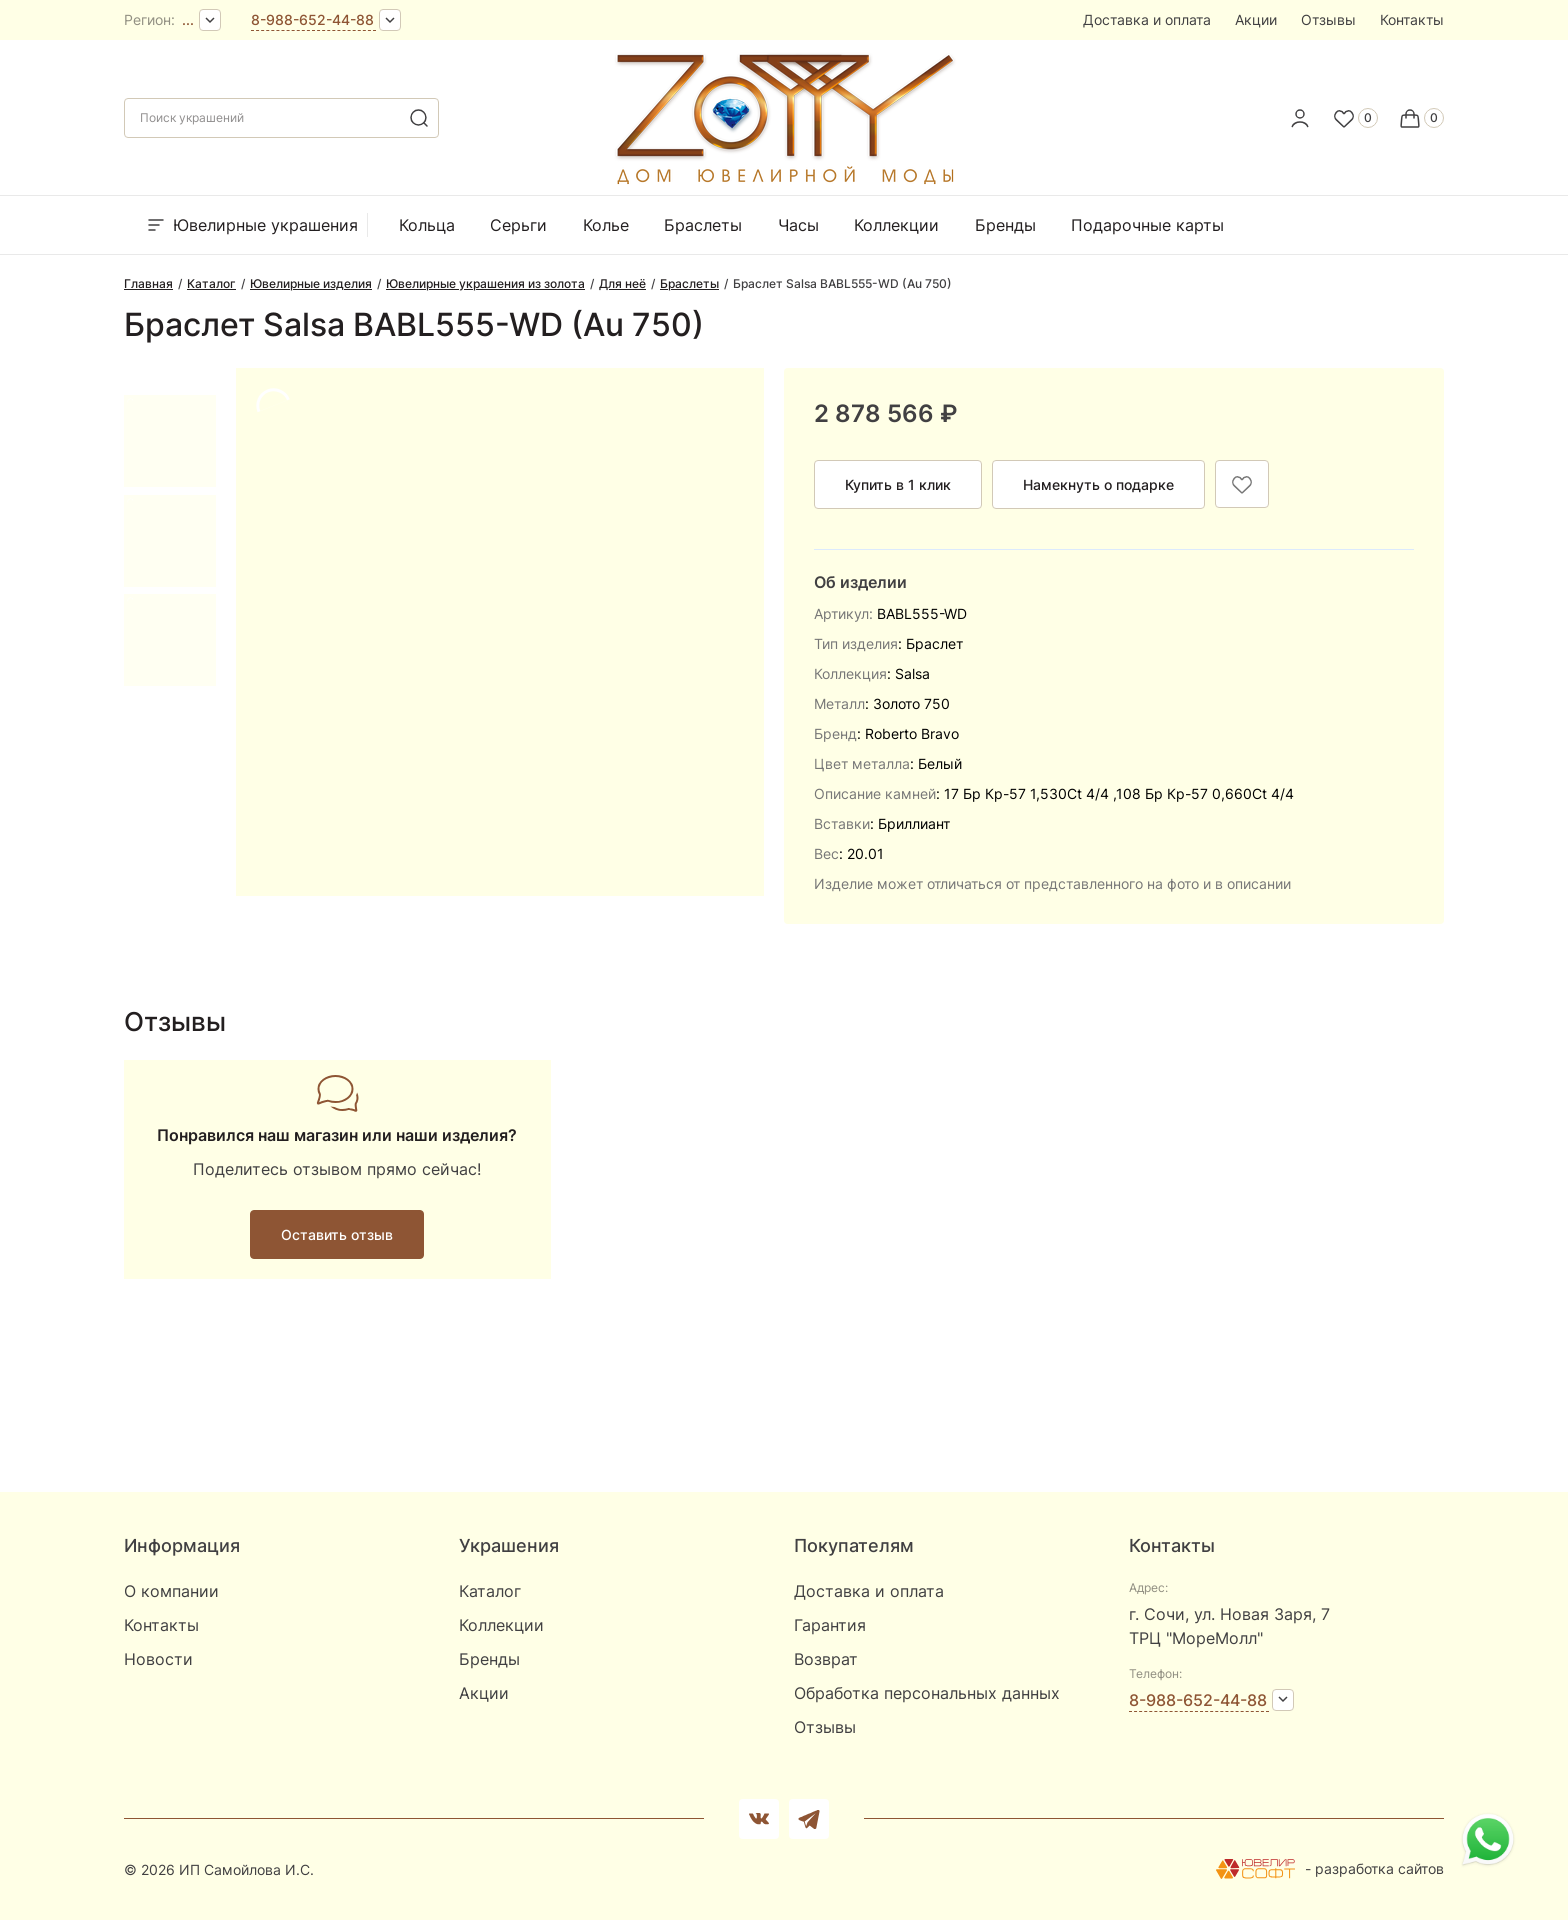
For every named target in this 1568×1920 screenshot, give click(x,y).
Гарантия (830, 1625)
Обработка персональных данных (927, 1693)
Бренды (1005, 225)
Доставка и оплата (1147, 19)
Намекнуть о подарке (1098, 484)
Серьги (518, 225)
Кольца (427, 225)
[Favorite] (1355, 118)
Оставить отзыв (337, 1234)
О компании (171, 1591)
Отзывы (1328, 19)
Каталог (490, 1591)
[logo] (784, 180)
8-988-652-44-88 (312, 19)
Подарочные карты (1147, 225)
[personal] (1300, 118)
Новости (158, 1659)
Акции (1256, 19)
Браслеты (703, 225)
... (188, 19)
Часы (798, 225)
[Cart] (1421, 118)
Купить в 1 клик (898, 484)
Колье (606, 225)
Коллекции (896, 225)
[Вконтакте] (759, 1819)
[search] (419, 118)
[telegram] (809, 1819)
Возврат (826, 1659)
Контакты (1412, 19)
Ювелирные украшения (251, 225)
